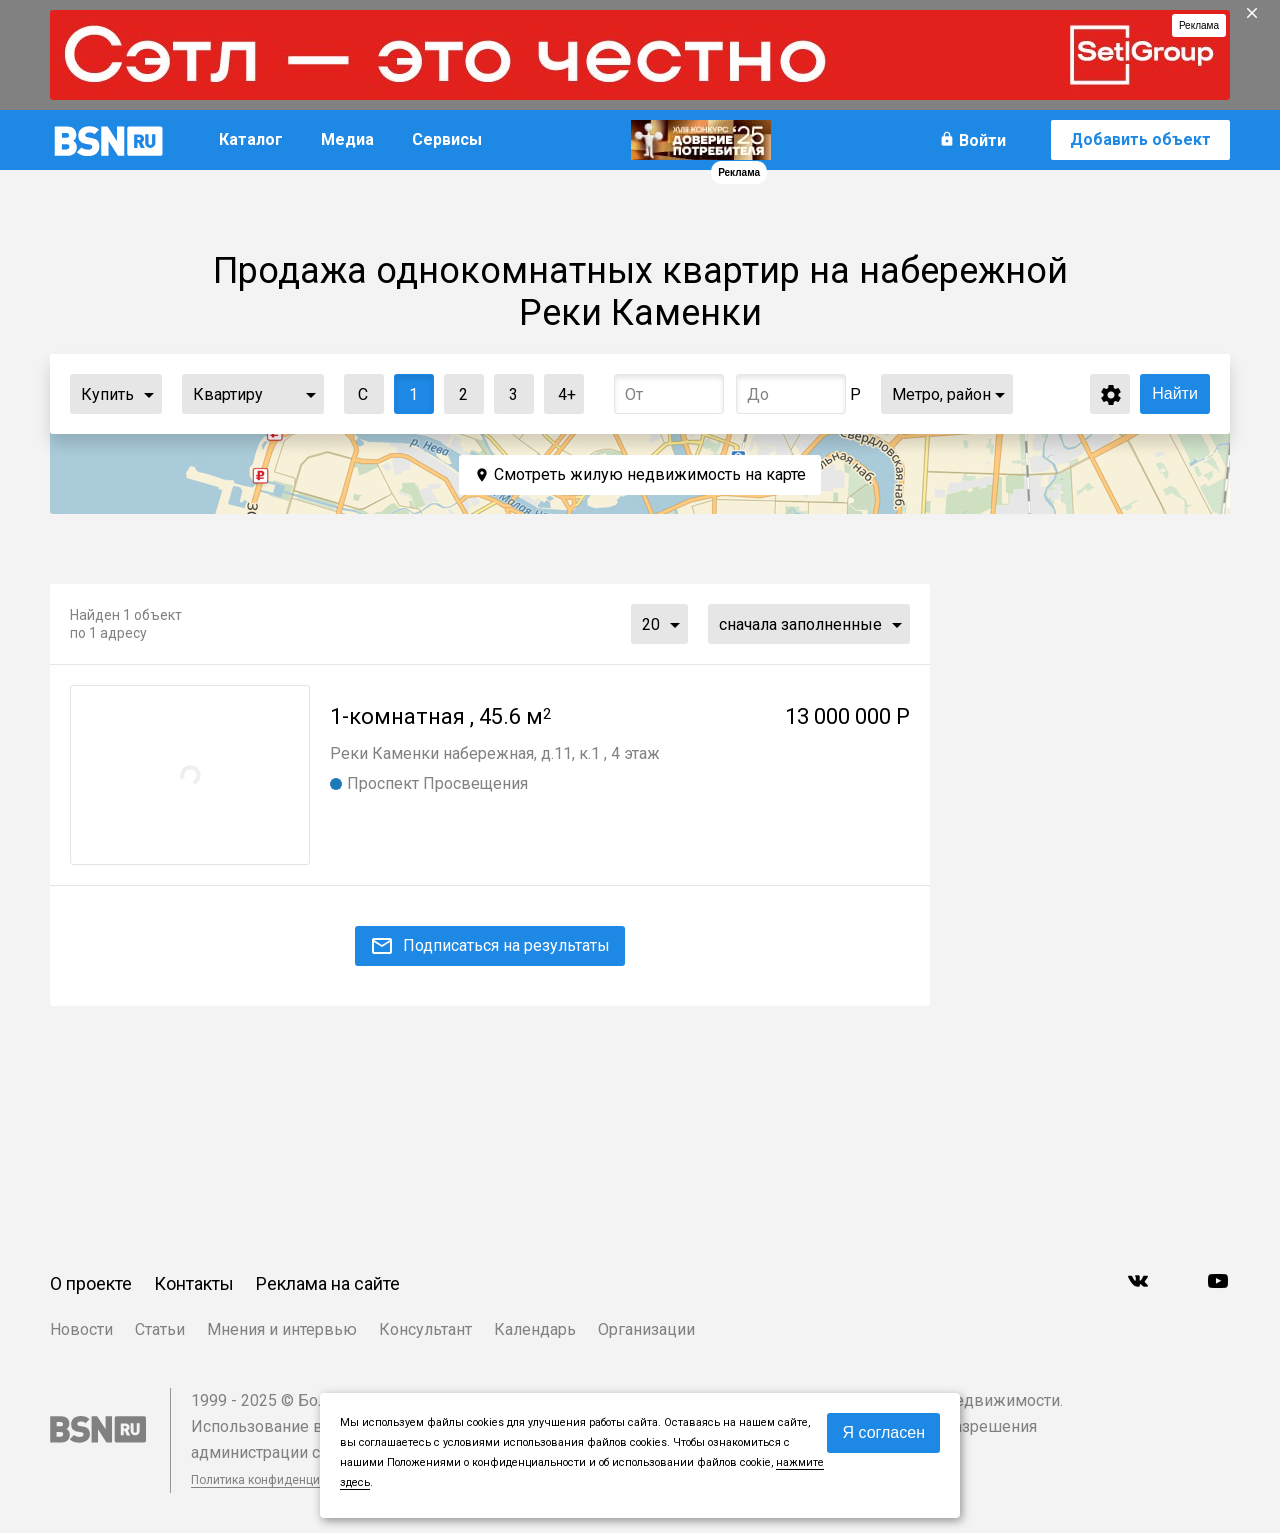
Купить (107, 394)
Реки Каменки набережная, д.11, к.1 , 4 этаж (495, 753)
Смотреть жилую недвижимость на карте (650, 474)
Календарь (535, 1329)
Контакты (194, 1283)
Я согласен (883, 1432)
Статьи (160, 1329)
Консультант (425, 1329)
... (149, 394)
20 (651, 624)
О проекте (91, 1283)
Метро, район (941, 394)
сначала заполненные (800, 624)
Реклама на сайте (328, 1283)
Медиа (347, 139)
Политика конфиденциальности (282, 1480)
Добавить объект (1140, 139)
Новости (81, 1329)
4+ (560, 389)
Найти (1175, 393)
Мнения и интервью (282, 1329)
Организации (646, 1329)
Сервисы (447, 139)
